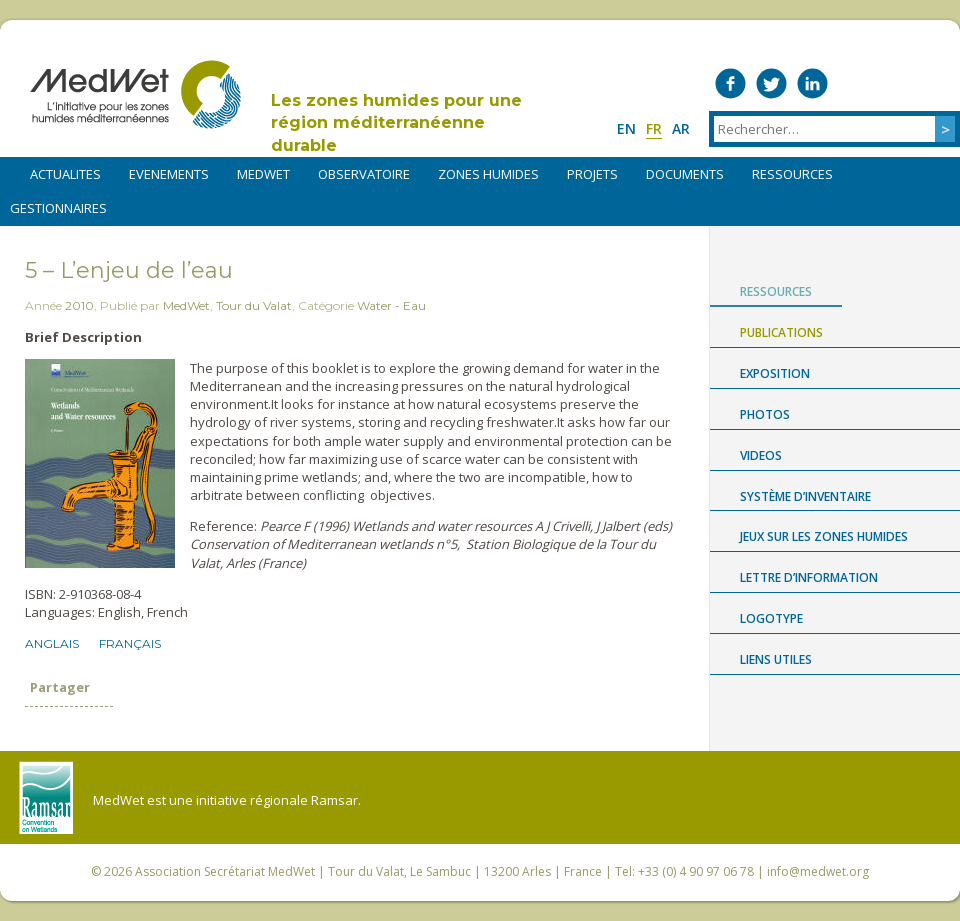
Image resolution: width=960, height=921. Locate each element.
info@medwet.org (818, 871)
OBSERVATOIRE (364, 174)
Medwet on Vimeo (853, 83)
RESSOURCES (792, 174)
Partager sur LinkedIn (101, 729)
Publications (781, 332)
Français (130, 643)
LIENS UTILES (776, 659)
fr (654, 128)
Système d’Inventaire (805, 496)
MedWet (135, 94)
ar (681, 128)
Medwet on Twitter (771, 83)
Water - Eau (391, 305)
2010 (79, 305)
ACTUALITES (65, 174)
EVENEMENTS (169, 174)
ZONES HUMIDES (488, 174)
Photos (765, 414)
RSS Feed (935, 83)
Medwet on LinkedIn (812, 83)
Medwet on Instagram (894, 83)
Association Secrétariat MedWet (225, 871)
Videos (761, 455)
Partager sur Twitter (69, 729)
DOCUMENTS (685, 174)
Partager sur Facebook (37, 729)
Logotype (771, 618)
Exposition (775, 373)
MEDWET (263, 174)
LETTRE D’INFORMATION (809, 577)
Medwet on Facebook (730, 83)
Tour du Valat (254, 305)
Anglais (52, 643)
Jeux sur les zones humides (824, 536)
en (626, 128)
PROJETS (592, 174)
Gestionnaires (58, 208)
